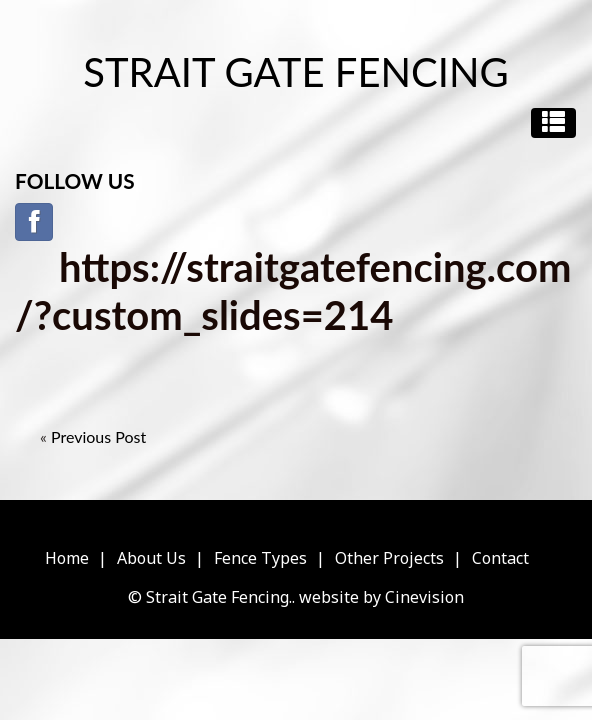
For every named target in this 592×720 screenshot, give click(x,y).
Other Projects (389, 558)
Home (67, 558)
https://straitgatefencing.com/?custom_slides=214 (293, 291)
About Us (151, 558)
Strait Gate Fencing (295, 72)
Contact (500, 558)
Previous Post (98, 436)
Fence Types (260, 558)
